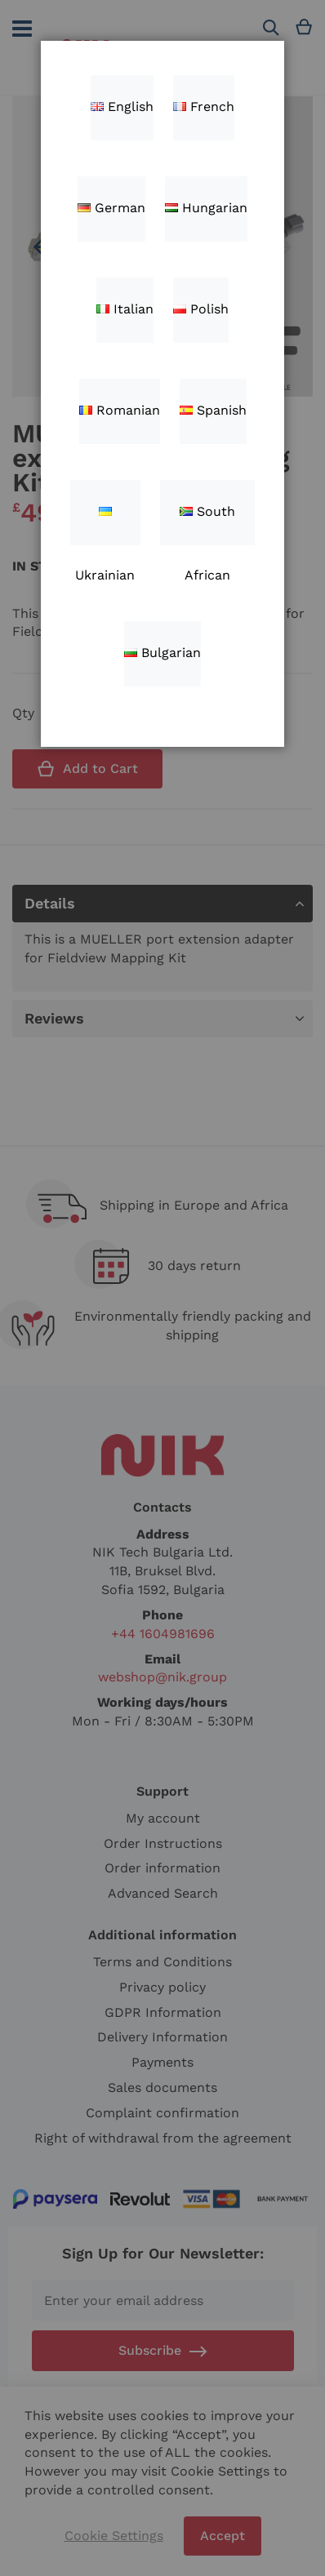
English (122, 106)
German (111, 207)
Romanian (119, 410)
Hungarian (206, 207)
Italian (125, 309)
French (203, 106)
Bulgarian (162, 652)
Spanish (213, 410)
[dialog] (162, 1288)
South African (207, 524)
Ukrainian (105, 526)
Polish (201, 309)
